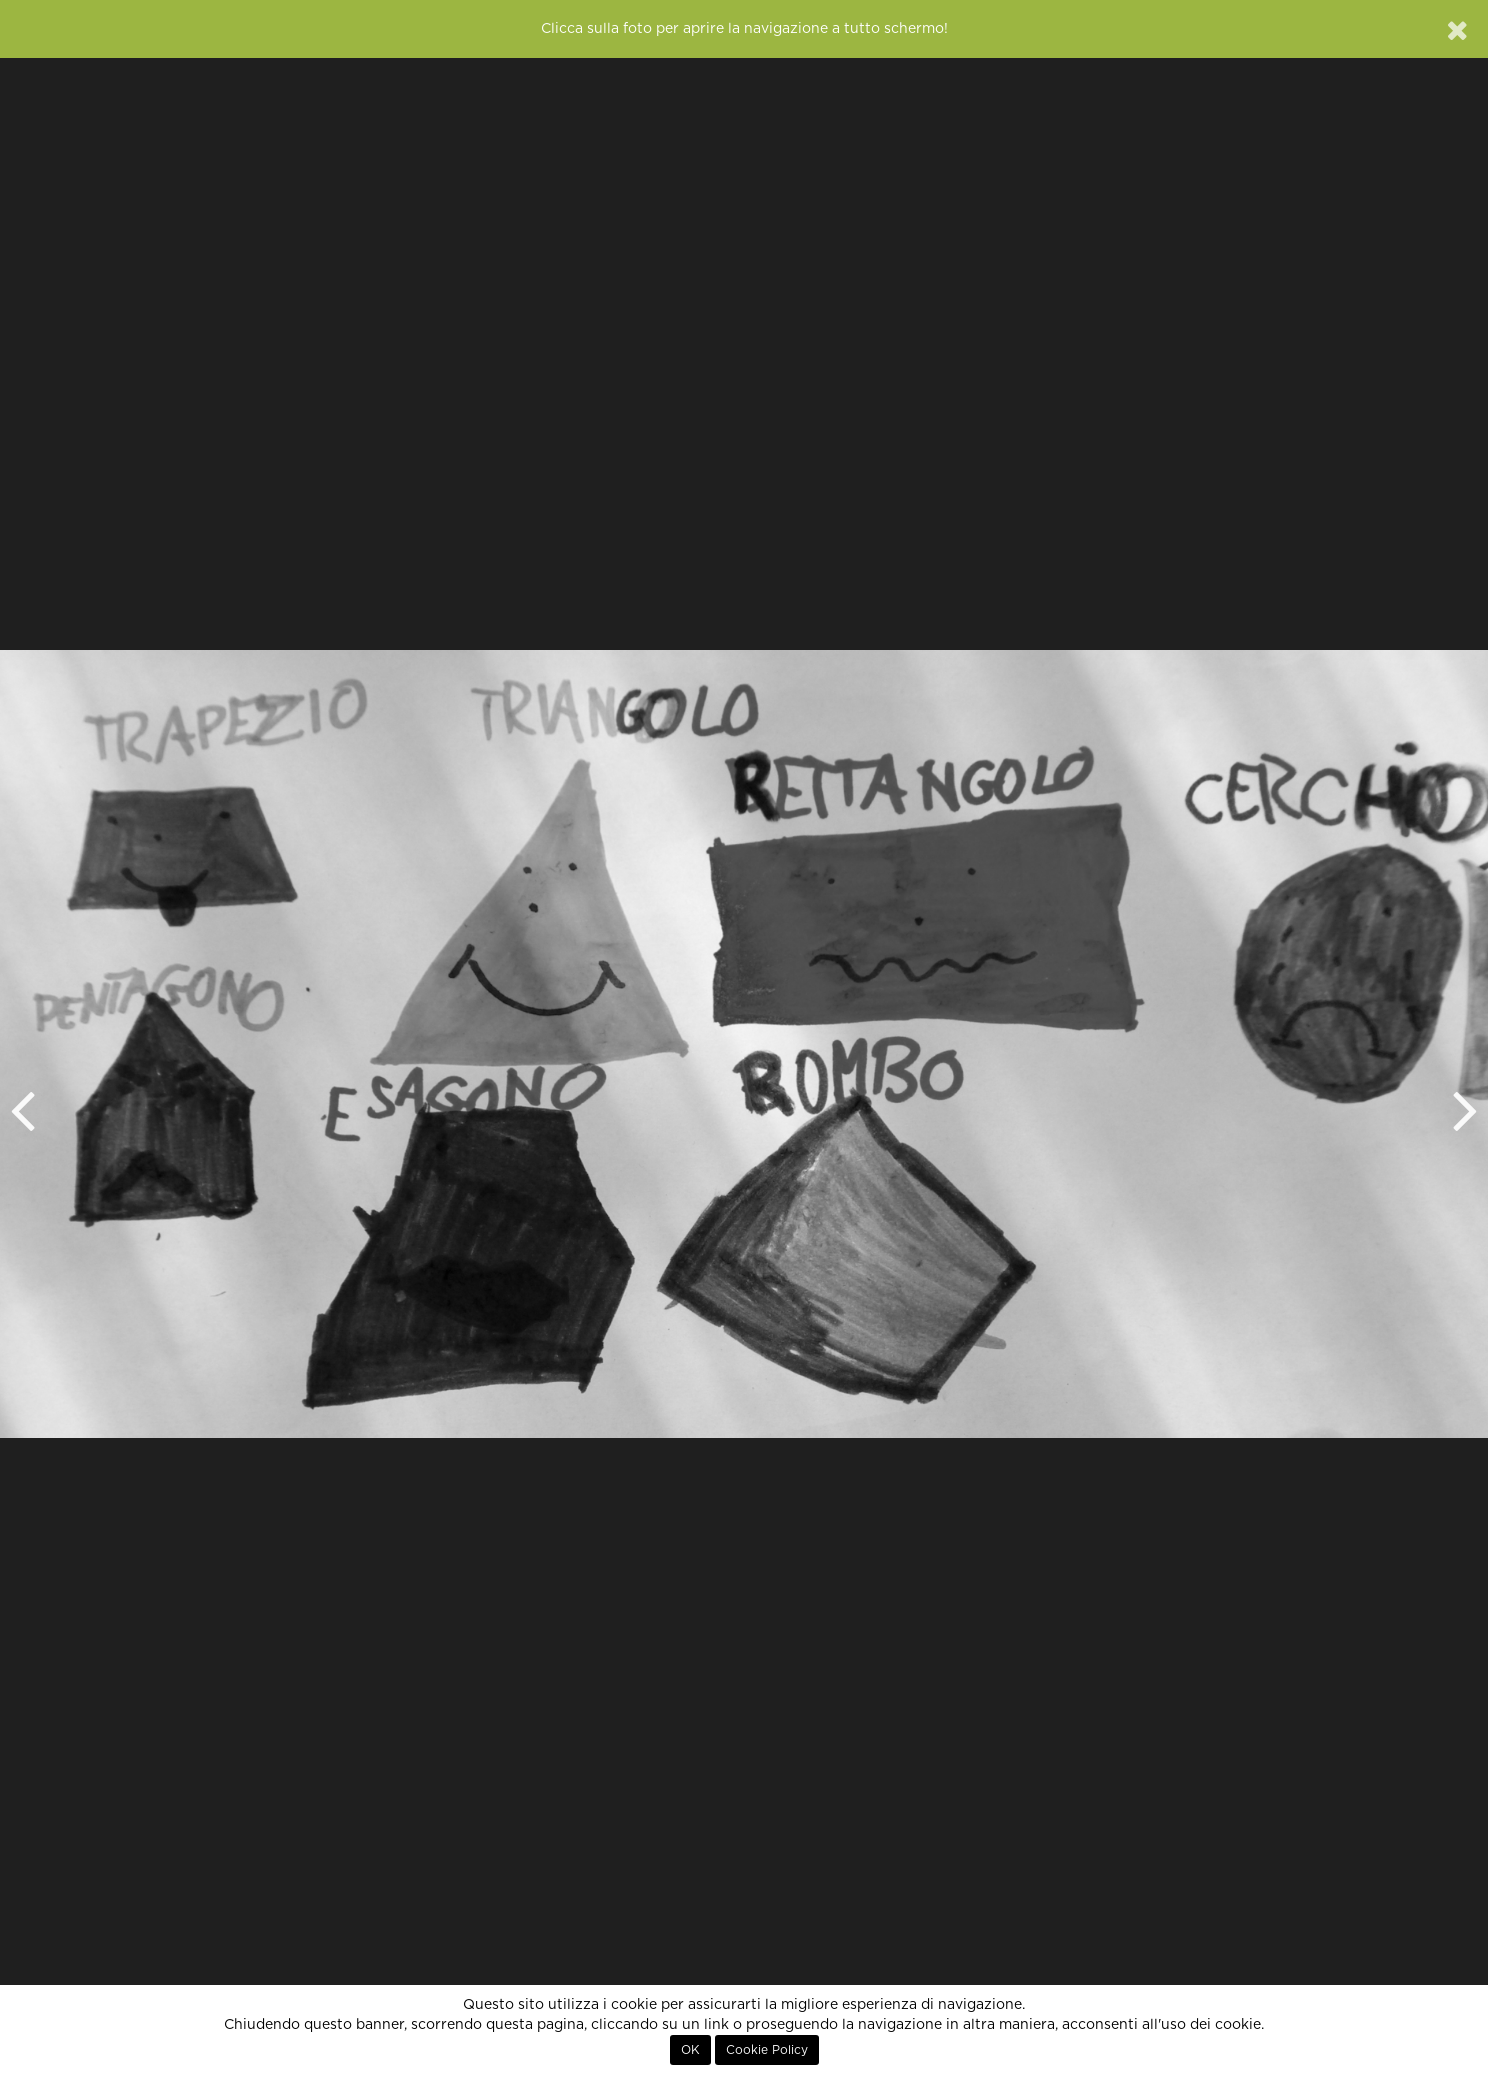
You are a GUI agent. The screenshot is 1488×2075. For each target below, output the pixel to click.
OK (690, 2050)
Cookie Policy (767, 2050)
